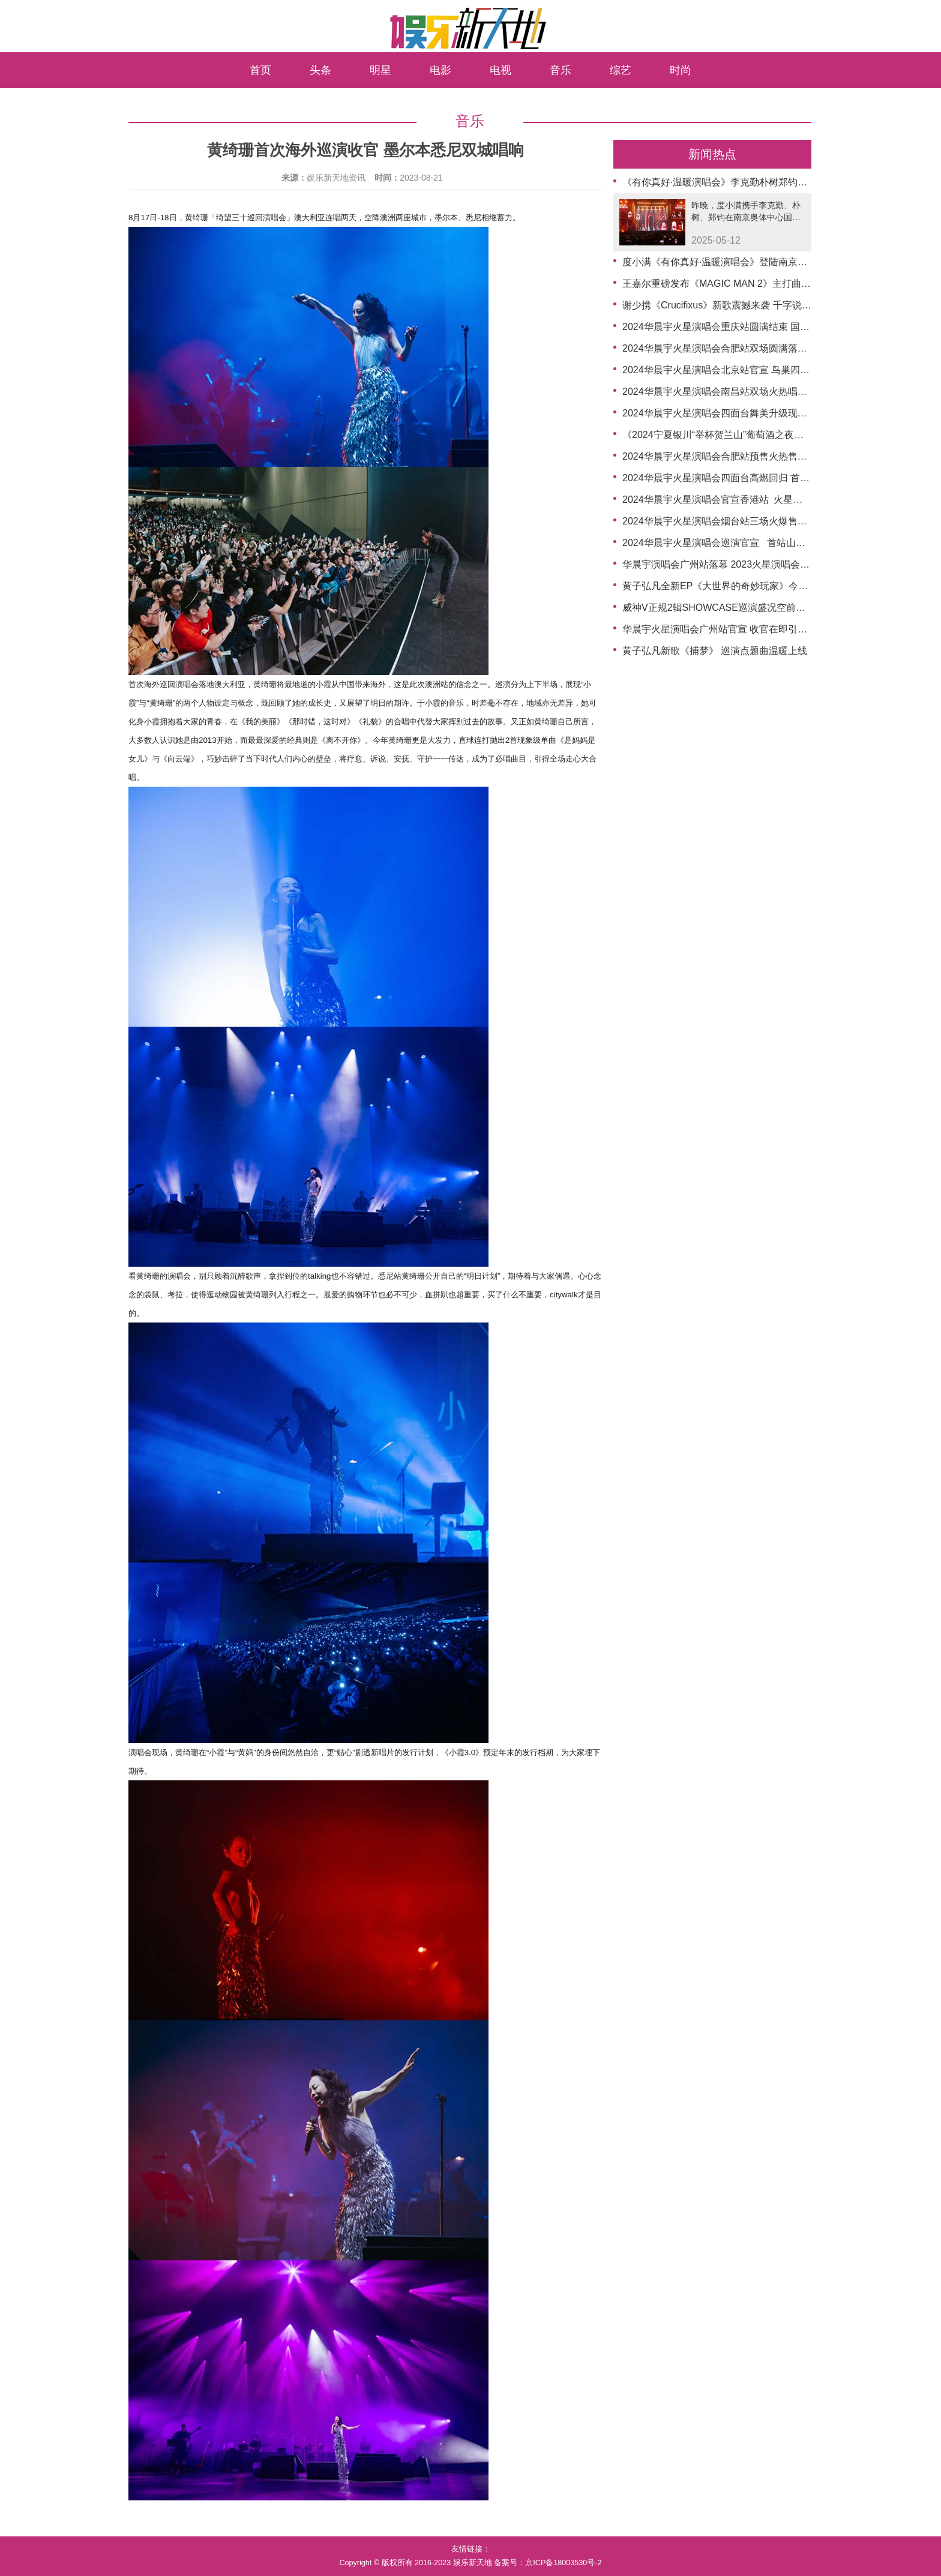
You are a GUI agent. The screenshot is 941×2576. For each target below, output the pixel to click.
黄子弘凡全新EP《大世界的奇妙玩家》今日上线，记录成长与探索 (763, 586)
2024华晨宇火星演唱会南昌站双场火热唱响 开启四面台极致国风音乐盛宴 (778, 391)
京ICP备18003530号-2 (563, 2563)
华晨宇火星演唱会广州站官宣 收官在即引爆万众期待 (734, 629)
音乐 (560, 70)
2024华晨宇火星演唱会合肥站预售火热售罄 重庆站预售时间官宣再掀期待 (778, 456)
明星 (380, 70)
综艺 (620, 70)
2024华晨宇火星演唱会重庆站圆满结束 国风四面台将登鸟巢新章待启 (768, 327)
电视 (500, 70)
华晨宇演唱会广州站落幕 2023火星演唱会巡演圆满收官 (740, 564)
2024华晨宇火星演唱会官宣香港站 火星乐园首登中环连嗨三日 (755, 499)
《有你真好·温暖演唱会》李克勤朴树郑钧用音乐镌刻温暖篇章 (753, 182)
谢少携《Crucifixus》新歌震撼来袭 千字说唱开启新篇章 (740, 305)
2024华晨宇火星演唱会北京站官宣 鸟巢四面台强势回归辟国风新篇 (764, 370)
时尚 (680, 70)
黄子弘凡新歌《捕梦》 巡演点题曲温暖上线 (714, 651)
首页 (260, 70)
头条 (320, 70)
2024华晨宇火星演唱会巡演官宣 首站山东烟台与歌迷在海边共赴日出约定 (781, 543)
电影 (440, 70)
